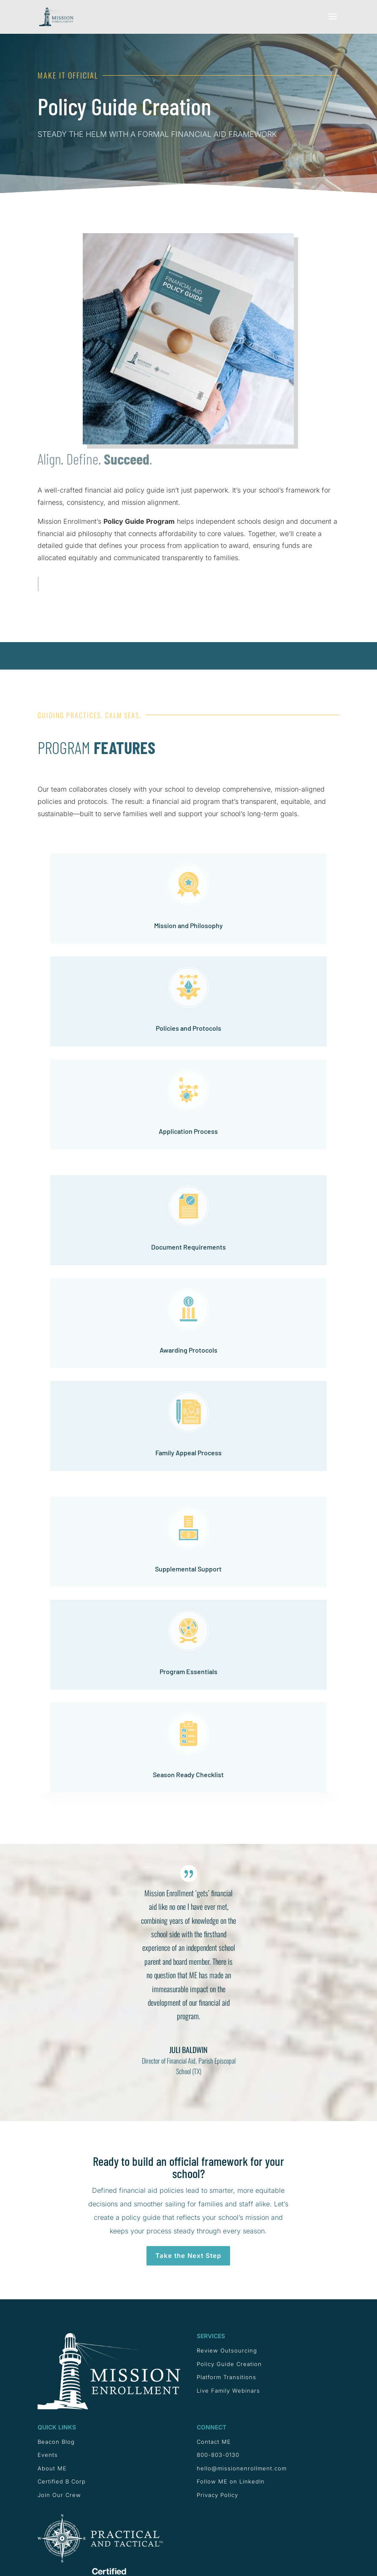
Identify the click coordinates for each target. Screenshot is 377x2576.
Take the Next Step (188, 2256)
